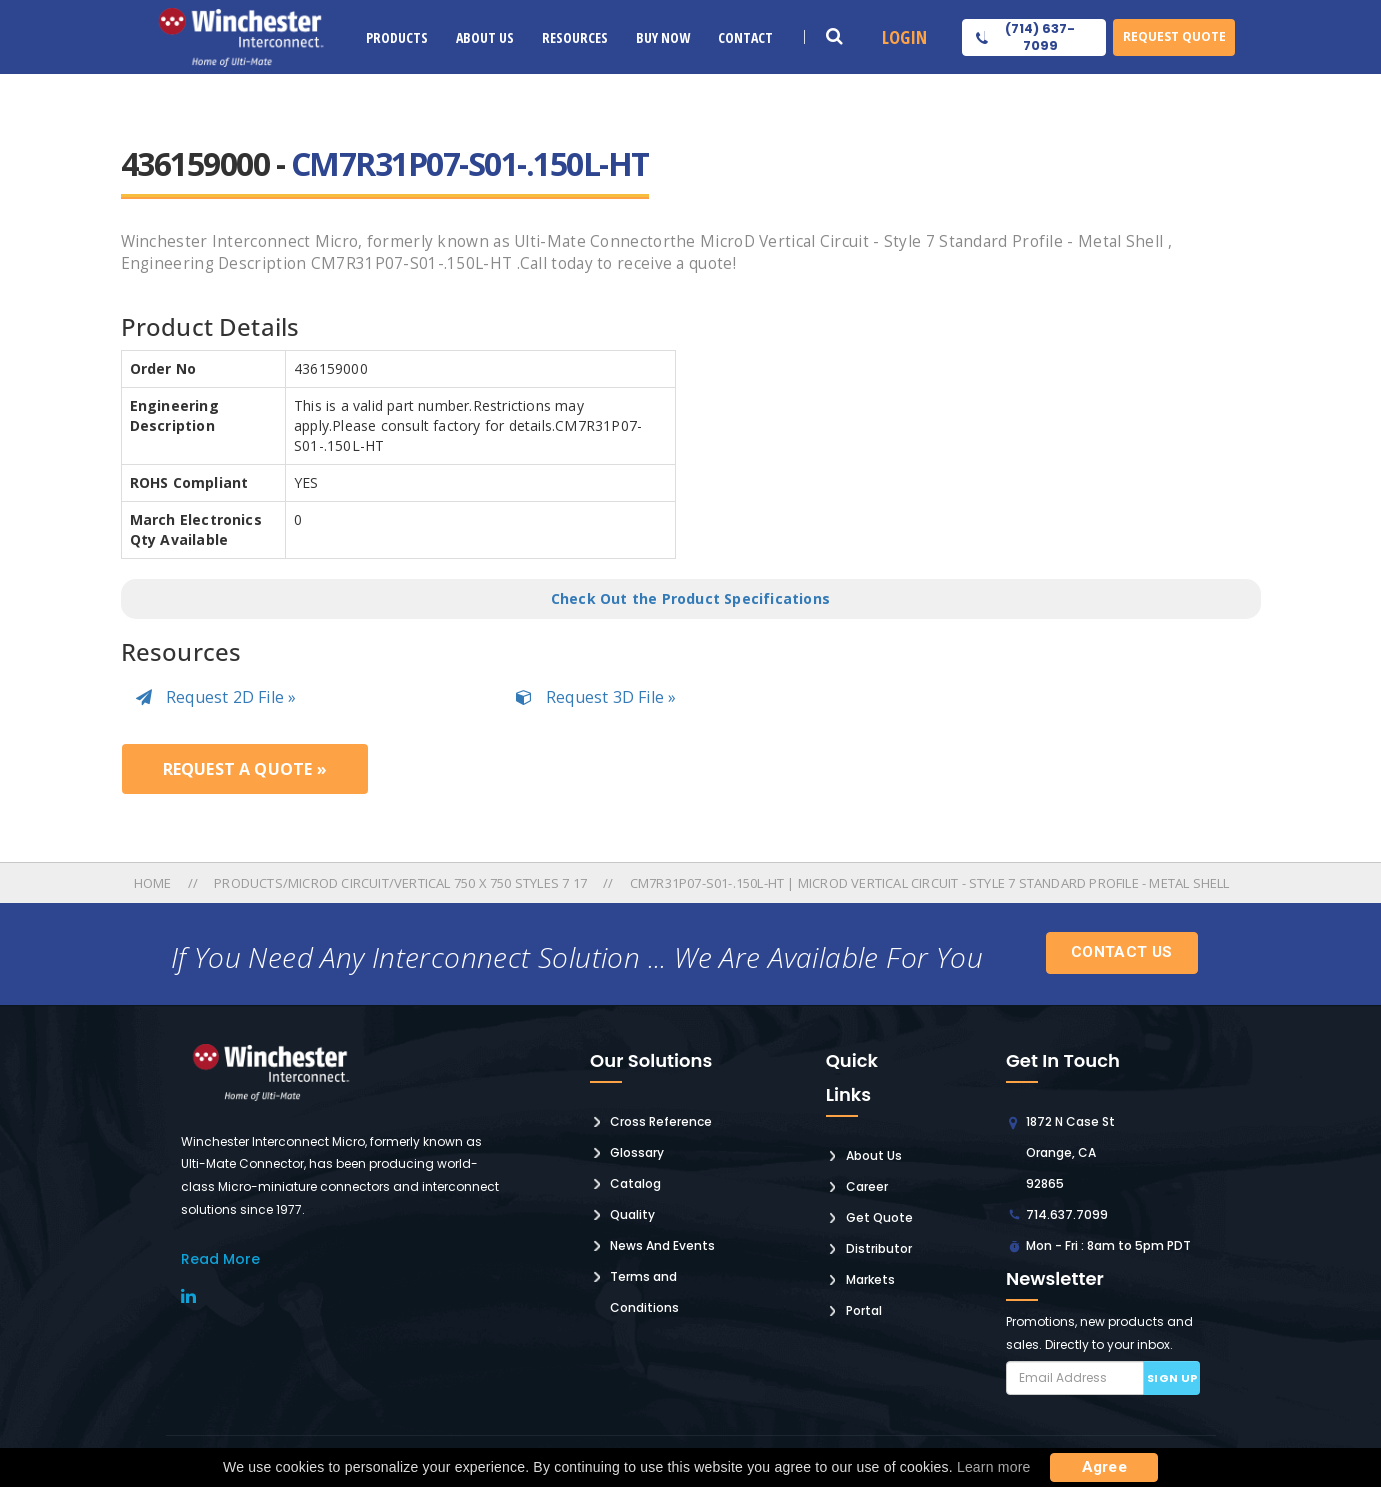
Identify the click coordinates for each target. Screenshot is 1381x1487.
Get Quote (879, 1217)
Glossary (637, 1152)
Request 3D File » (596, 697)
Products (397, 37)
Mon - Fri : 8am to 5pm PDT (1108, 1245)
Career (867, 1186)
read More (220, 1259)
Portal (864, 1310)
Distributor (879, 1248)
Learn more (994, 1467)
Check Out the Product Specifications (690, 598)
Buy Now (663, 37)
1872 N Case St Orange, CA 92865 (1070, 1152)
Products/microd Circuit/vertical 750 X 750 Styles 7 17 (400, 883)
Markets (870, 1279)
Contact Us (1122, 952)
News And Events (662, 1245)
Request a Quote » (245, 769)
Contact (745, 37)
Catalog (635, 1183)
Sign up (1172, 1378)
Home (154, 883)
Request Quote (1174, 36)
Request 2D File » (216, 697)
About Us (485, 37)
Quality (632, 1214)
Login (904, 37)
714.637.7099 (1067, 1214)
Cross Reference (661, 1121)
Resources (575, 37)
